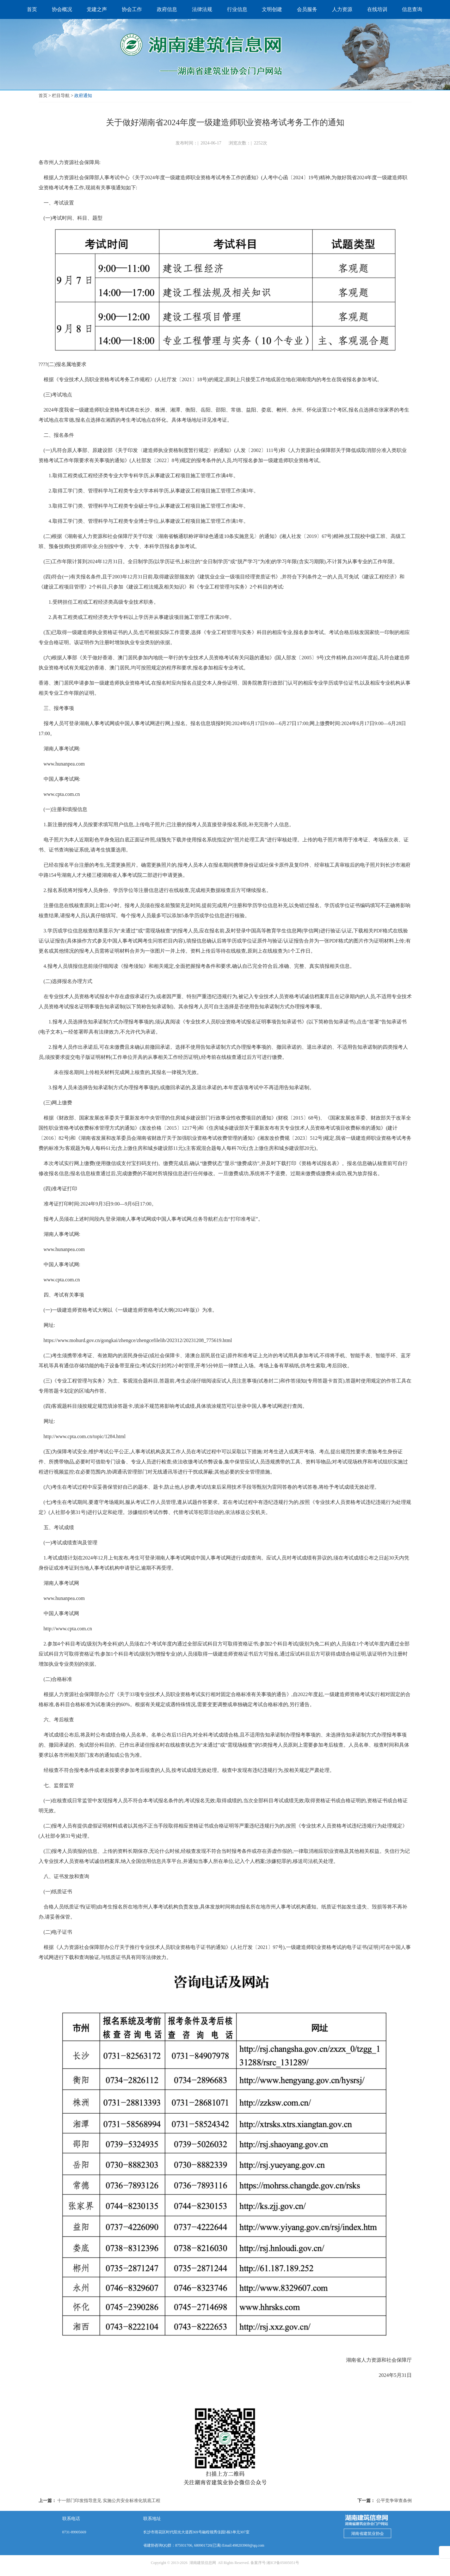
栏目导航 (61, 95)
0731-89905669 (74, 2532)
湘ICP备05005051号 (283, 2563)
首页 (43, 95)
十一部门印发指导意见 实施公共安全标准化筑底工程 (108, 2500)
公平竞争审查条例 (394, 2500)
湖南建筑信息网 (202, 2563)
